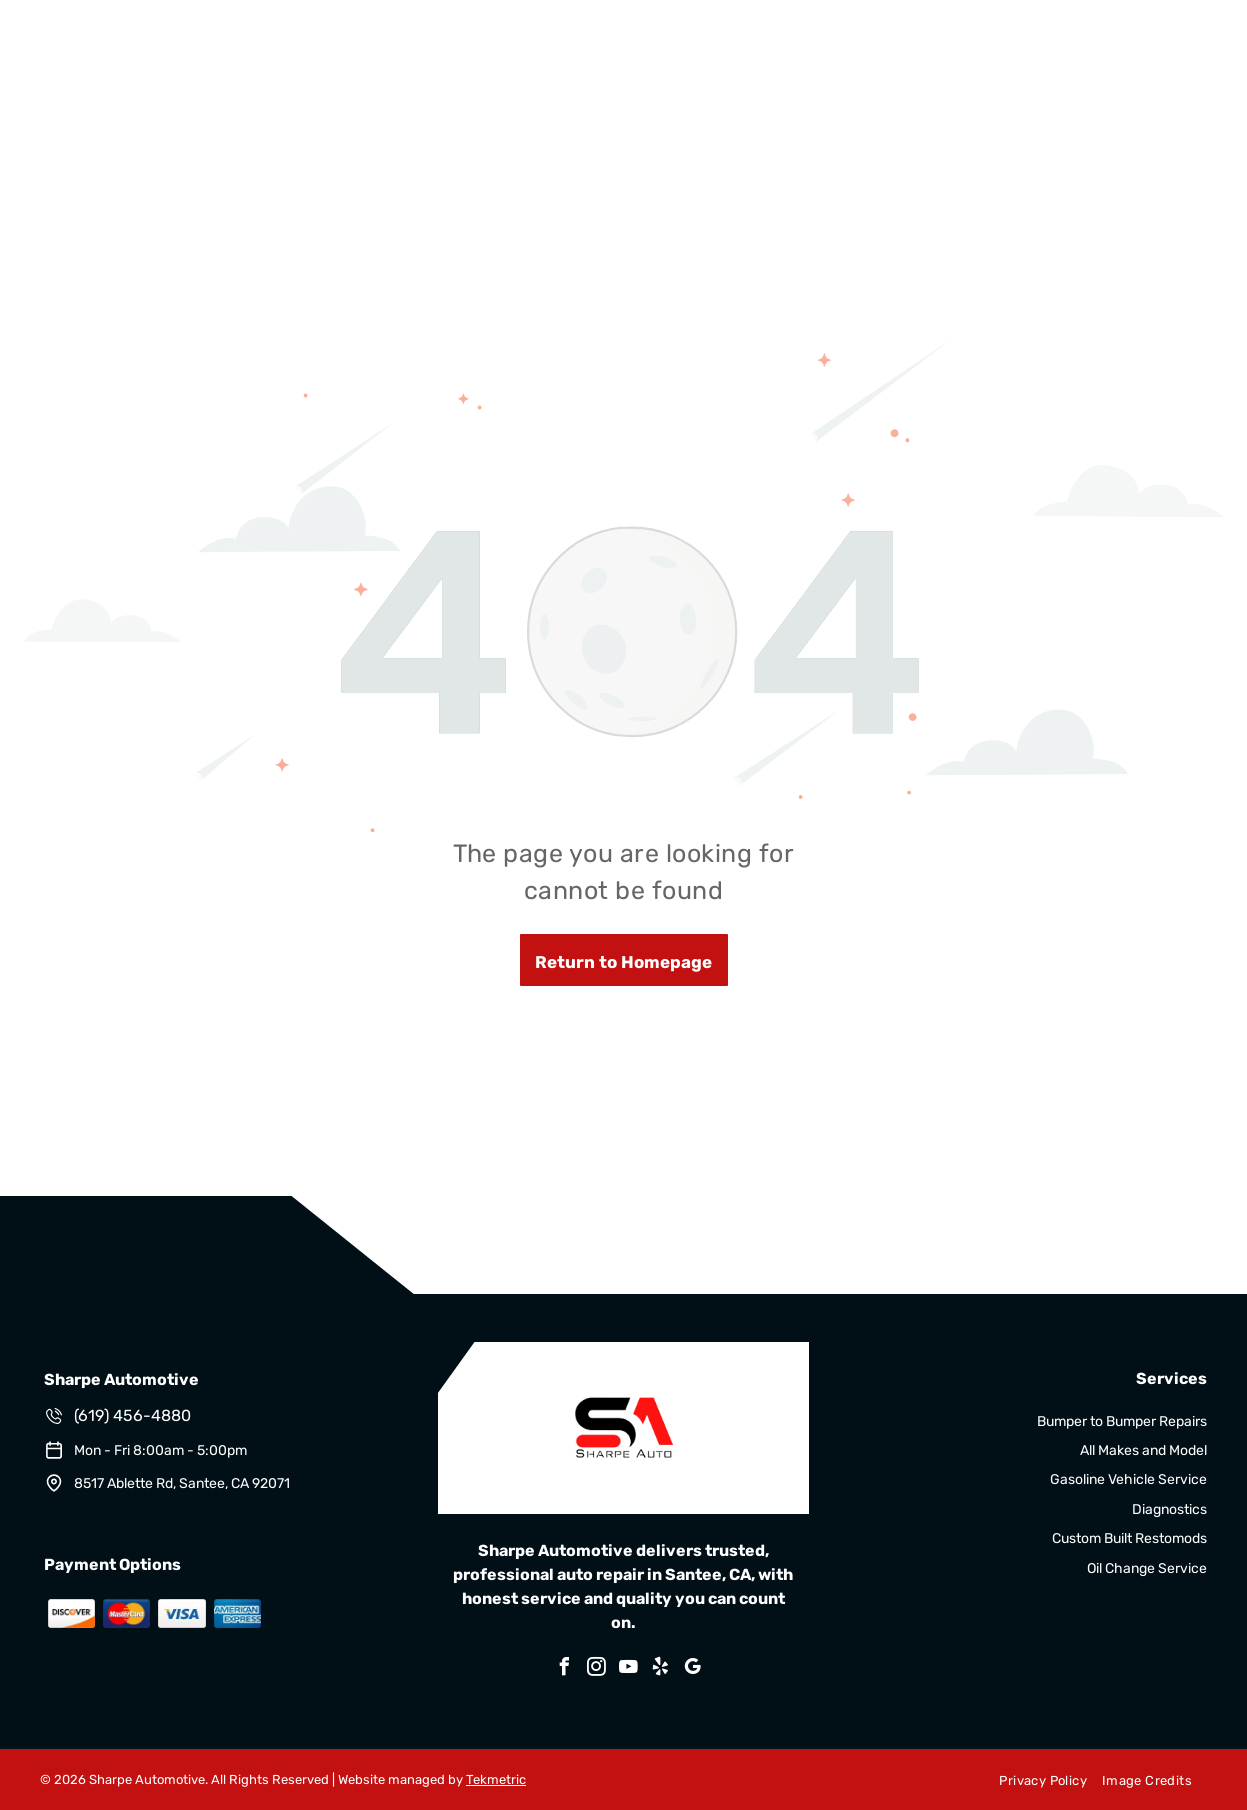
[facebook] (565, 1669)
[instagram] (597, 1669)
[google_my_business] (693, 1669)
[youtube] (629, 1669)
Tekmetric (496, 1779)
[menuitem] (1035, 1780)
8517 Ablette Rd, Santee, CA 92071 (182, 1483)
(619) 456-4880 (132, 1415)
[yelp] (661, 1669)
